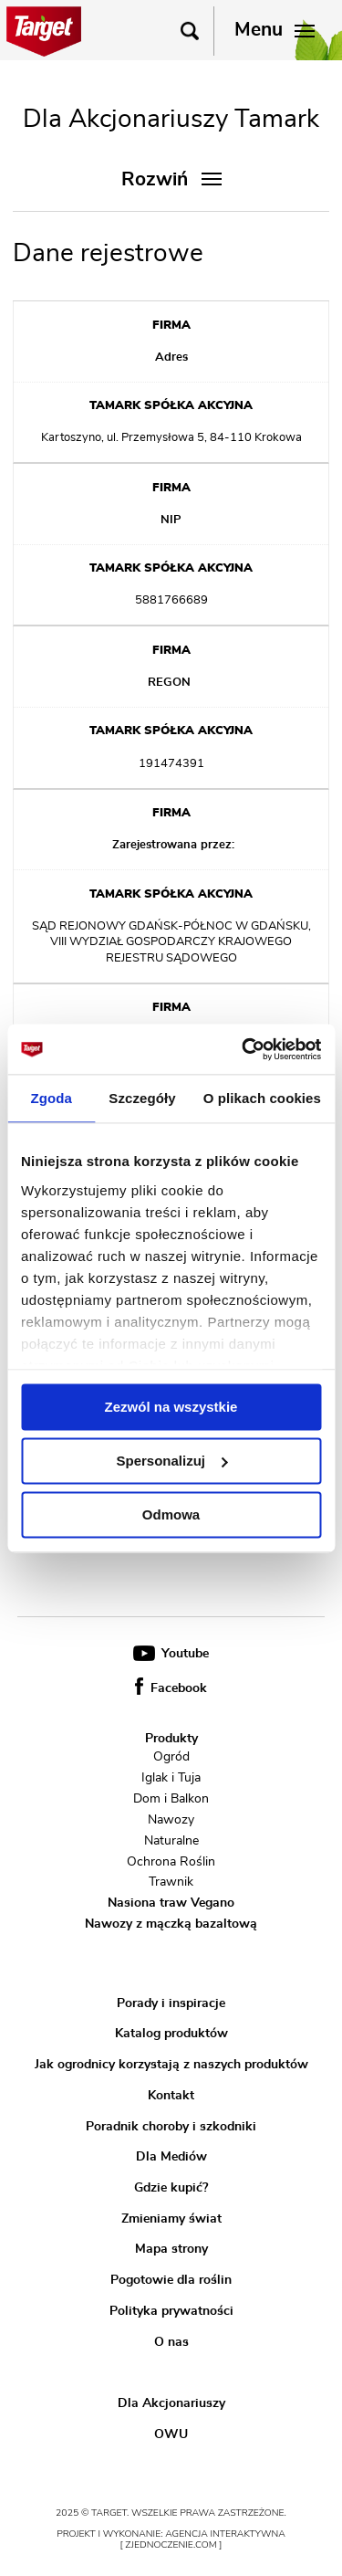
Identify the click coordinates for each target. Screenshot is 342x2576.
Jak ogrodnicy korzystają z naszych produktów (171, 2064)
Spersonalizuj (171, 1460)
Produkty (171, 1738)
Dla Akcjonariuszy (171, 2403)
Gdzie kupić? (171, 2188)
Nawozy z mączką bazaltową (171, 1924)
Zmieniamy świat (171, 2219)
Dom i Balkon (171, 1799)
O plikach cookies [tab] (262, 1098)
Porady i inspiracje (171, 2003)
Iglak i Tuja (171, 1778)
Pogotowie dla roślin (171, 2280)
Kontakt (171, 2095)
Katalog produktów (171, 2033)
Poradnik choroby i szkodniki (171, 2125)
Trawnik (171, 1882)
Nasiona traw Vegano (171, 1903)
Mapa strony (171, 2249)
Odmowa (171, 1514)
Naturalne (171, 1841)
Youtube (171, 1653)
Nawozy (171, 1820)
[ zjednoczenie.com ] (171, 2544)
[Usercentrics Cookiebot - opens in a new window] (243, 1049)
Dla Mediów (171, 2156)
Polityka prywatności (171, 2311)
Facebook (171, 1688)
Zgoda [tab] (51, 1098)
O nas (171, 2341)
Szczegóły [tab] (142, 1098)
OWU (171, 2434)
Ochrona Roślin (171, 1861)
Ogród (171, 1757)
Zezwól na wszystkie (171, 1406)
